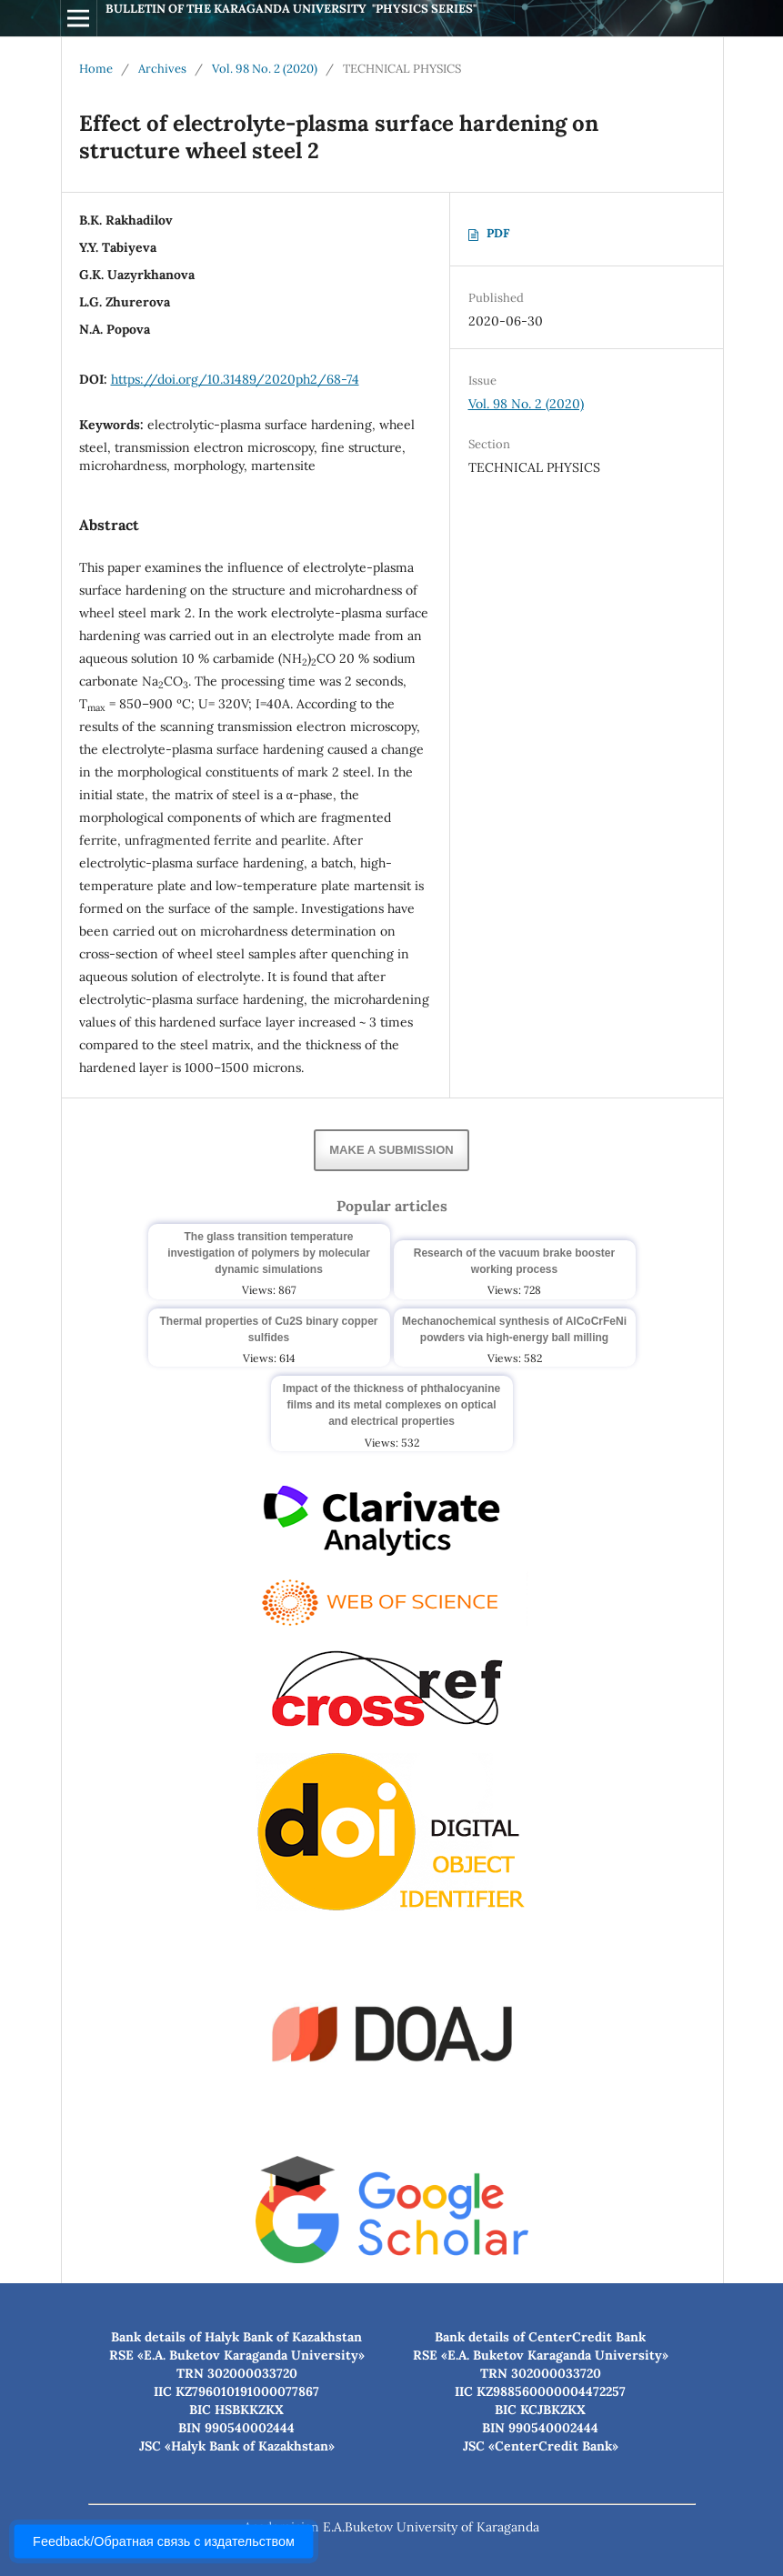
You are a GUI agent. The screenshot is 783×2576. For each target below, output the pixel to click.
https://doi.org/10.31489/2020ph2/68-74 (235, 379)
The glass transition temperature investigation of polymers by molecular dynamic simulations (268, 1253)
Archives (162, 68)
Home (96, 68)
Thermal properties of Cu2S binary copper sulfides (268, 1329)
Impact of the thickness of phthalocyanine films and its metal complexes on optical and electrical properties (391, 1405)
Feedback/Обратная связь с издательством (164, 2541)
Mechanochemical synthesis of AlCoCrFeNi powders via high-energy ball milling (514, 1329)
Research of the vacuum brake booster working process (514, 1261)
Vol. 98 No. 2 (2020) (264, 68)
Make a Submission (391, 1150)
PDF (498, 233)
